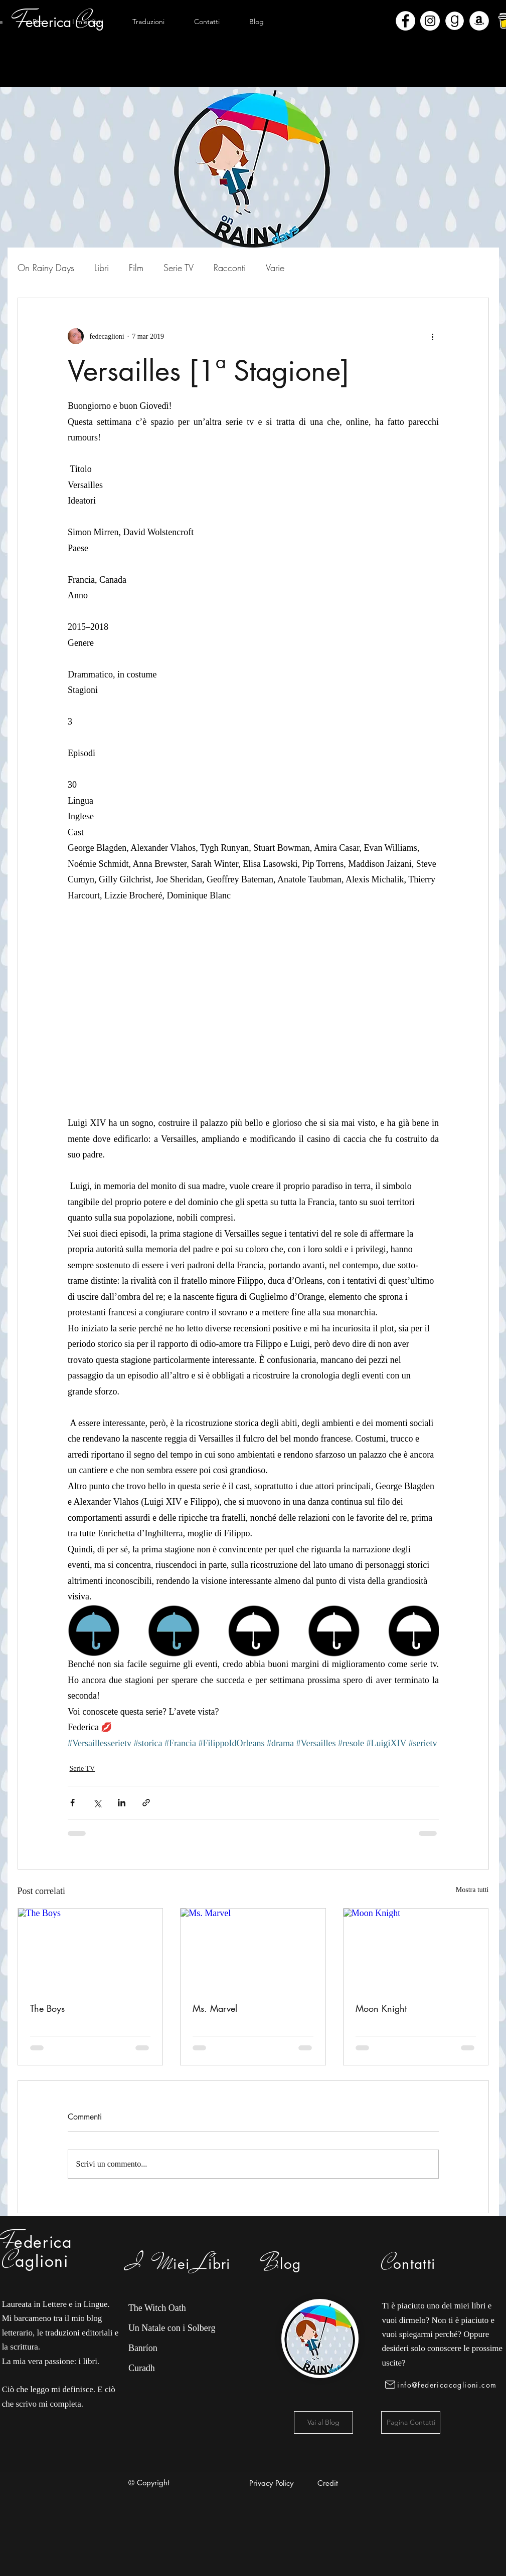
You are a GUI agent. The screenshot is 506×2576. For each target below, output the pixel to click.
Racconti (230, 267)
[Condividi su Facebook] (72, 1802)
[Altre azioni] (433, 336)
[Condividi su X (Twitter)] (97, 1802)
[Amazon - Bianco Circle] (479, 21)
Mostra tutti (472, 1890)
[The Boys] (90, 1949)
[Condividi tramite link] (146, 1802)
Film (136, 267)
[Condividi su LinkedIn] (121, 1802)
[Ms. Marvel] (253, 1949)
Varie (275, 267)
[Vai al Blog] (323, 2422)
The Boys (47, 2008)
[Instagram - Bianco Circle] (430, 21)
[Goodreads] (454, 21)
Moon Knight (381, 2008)
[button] (88, 22)
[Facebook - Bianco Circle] (405, 21)
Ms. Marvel (215, 2008)
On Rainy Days (46, 267)
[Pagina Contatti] (410, 2422)
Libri (101, 267)
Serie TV (178, 267)
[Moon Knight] (416, 1949)
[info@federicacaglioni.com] (442, 2385)
